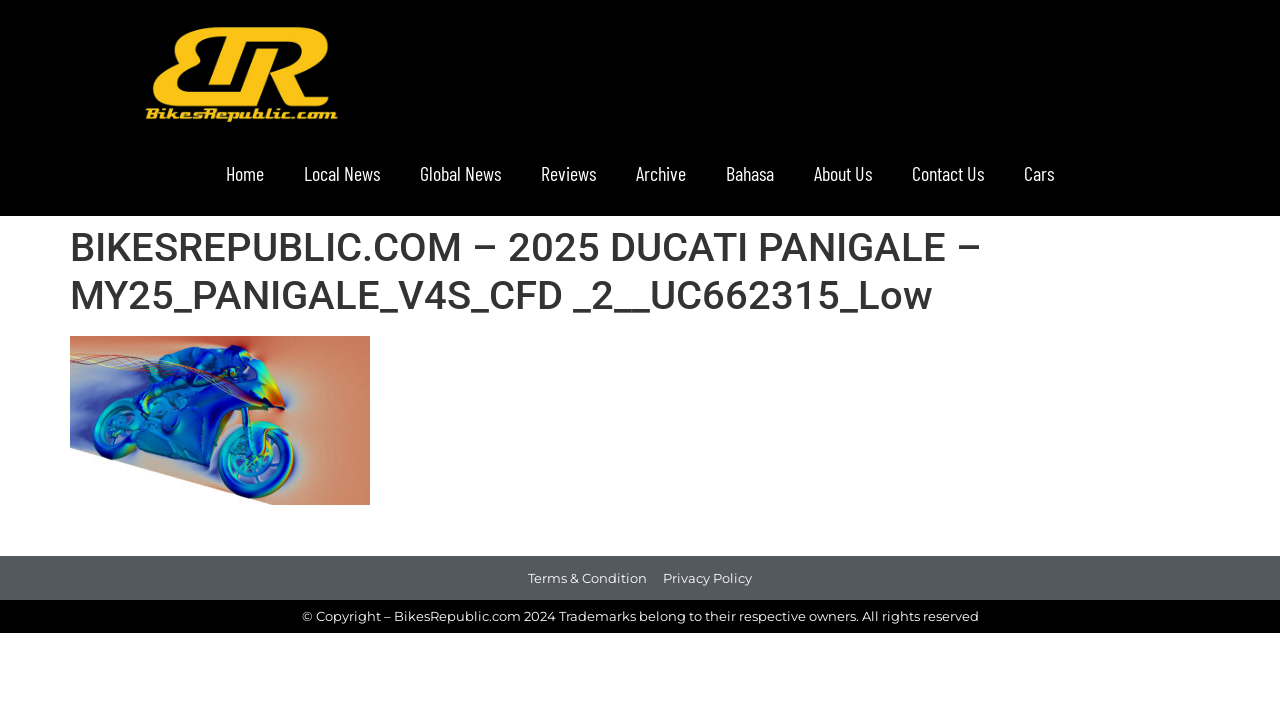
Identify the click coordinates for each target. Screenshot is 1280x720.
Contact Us (948, 173)
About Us (843, 173)
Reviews (568, 173)
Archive (661, 173)
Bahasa (750, 173)
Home (245, 173)
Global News (460, 173)
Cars (1039, 173)
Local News (342, 173)
